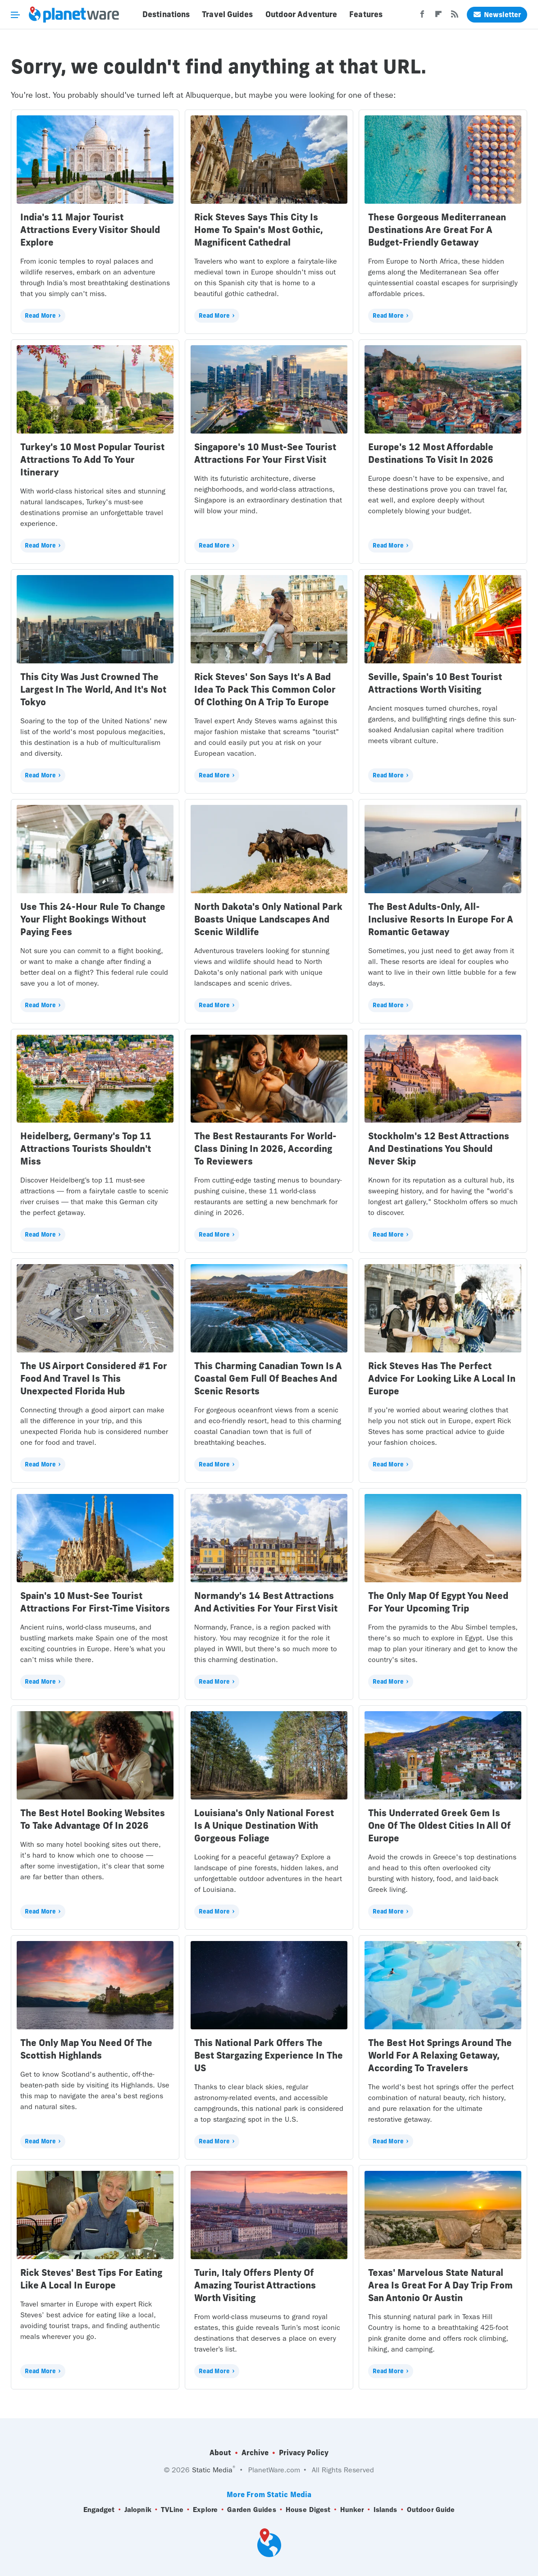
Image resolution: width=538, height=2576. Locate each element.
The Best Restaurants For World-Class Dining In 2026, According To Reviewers (265, 1148)
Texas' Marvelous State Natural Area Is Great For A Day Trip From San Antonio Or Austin (440, 2285)
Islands (385, 2509)
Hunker (352, 2509)
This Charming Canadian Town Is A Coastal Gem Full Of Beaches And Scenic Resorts (268, 1378)
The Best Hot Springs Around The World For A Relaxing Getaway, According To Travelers (440, 2055)
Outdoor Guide (431, 2509)
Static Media (212, 2470)
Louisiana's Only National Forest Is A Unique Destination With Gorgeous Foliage (264, 1825)
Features (366, 14)
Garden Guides (251, 2509)
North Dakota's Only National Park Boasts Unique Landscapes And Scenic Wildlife (268, 919)
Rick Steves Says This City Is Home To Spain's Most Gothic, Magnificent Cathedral (258, 229)
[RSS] (455, 16)
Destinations (166, 14)
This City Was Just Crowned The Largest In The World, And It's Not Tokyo (93, 689)
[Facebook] (422, 16)
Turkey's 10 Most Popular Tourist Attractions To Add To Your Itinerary (92, 459)
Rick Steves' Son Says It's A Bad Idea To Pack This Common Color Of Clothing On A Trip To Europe (265, 689)
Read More (40, 315)
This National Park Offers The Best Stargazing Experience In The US (268, 2055)
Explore (205, 2509)
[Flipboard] (438, 16)
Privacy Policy (303, 2452)
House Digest (308, 2509)
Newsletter (497, 14)
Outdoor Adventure (301, 14)
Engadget (99, 2509)
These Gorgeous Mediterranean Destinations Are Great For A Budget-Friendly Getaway (437, 229)
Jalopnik (137, 2509)
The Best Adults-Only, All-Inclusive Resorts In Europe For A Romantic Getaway (440, 919)
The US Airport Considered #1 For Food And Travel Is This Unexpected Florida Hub (93, 1378)
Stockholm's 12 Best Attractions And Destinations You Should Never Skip (438, 1148)
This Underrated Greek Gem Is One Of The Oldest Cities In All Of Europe (439, 1825)
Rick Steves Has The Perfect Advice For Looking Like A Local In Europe (441, 1378)
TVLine (172, 2509)
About (220, 2452)
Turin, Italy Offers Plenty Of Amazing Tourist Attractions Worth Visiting (255, 2285)
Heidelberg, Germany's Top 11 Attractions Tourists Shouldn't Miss (85, 1148)
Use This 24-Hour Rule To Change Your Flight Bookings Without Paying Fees (92, 919)
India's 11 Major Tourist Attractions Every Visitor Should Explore (90, 229)
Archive (255, 2452)
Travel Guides (227, 14)
